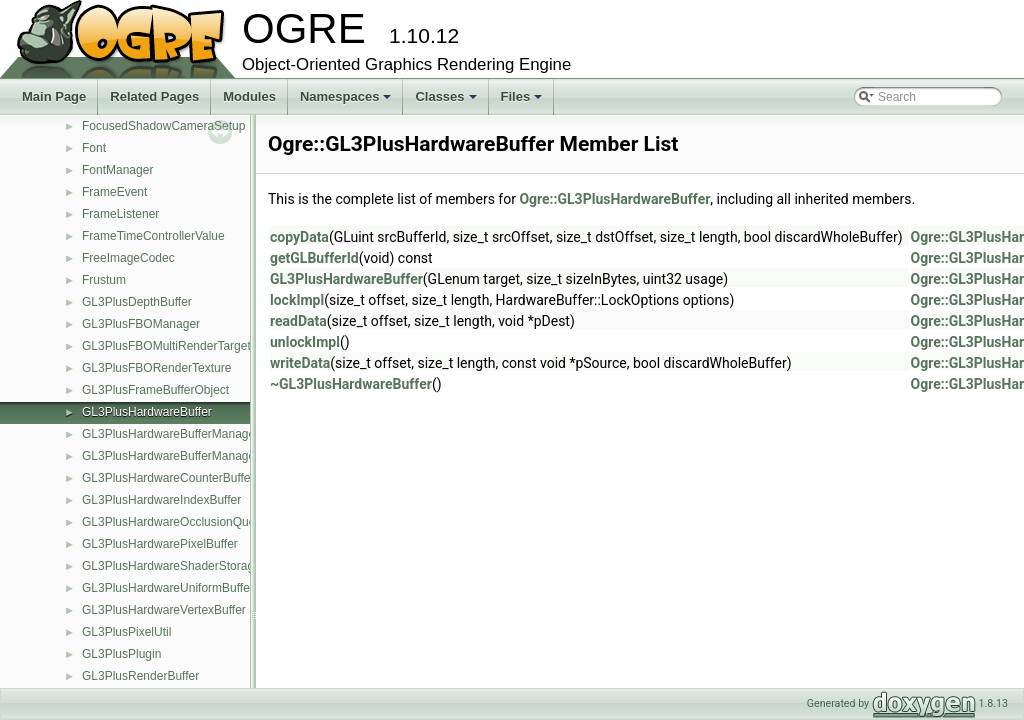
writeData (300, 363)
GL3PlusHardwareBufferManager (170, 434)
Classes (447, 102)
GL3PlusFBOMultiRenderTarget (166, 346)
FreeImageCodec (128, 258)
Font (94, 148)
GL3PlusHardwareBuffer (147, 412)
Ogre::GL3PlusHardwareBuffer (614, 199)
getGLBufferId (314, 258)
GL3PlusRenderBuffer (140, 676)
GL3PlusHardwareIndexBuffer (161, 500)
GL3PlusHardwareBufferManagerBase (184, 456)
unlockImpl (305, 342)
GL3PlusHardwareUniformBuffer (168, 588)
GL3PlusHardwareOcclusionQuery (173, 522)
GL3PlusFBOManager (141, 324)
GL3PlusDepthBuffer (137, 302)
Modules (249, 96)
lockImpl (297, 300)
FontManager (117, 170)
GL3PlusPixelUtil (126, 632)
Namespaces (347, 102)
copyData (299, 237)
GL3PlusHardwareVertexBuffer (164, 610)
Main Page (54, 96)
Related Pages (154, 96)
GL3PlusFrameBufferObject (155, 390)
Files (523, 102)
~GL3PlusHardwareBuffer (351, 384)
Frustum (104, 280)
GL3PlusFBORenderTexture (156, 368)
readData (298, 321)
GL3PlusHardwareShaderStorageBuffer (187, 566)
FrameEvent (114, 192)
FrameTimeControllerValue (153, 236)
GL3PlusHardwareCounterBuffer (168, 478)
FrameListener (120, 214)
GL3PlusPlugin (121, 654)
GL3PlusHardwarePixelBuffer (160, 544)
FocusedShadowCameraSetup (163, 126)
